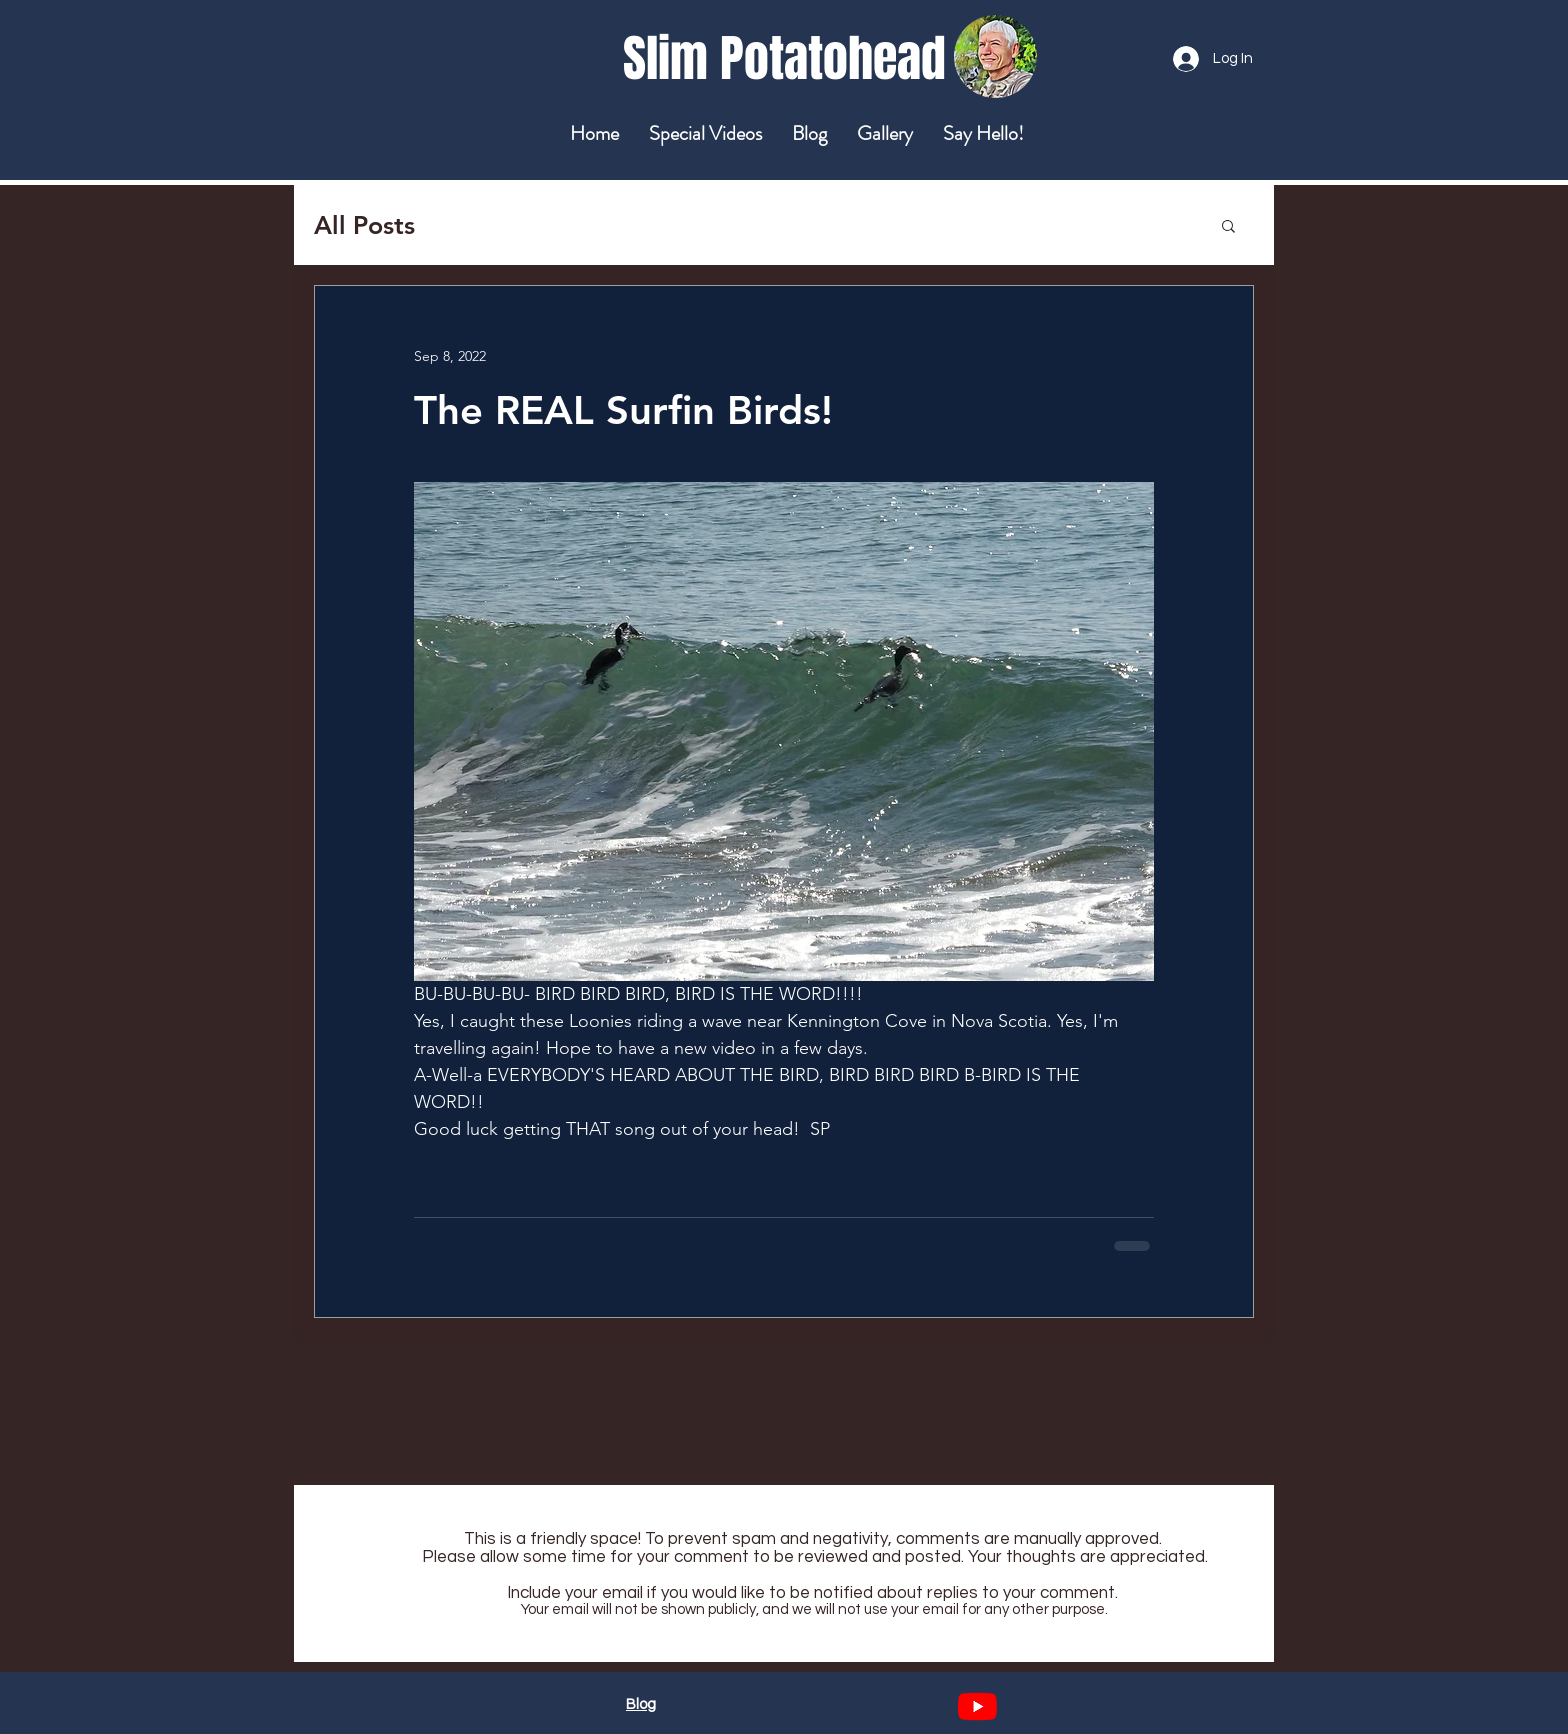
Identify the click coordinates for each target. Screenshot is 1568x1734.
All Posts (364, 225)
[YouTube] (977, 1706)
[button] (1228, 225)
